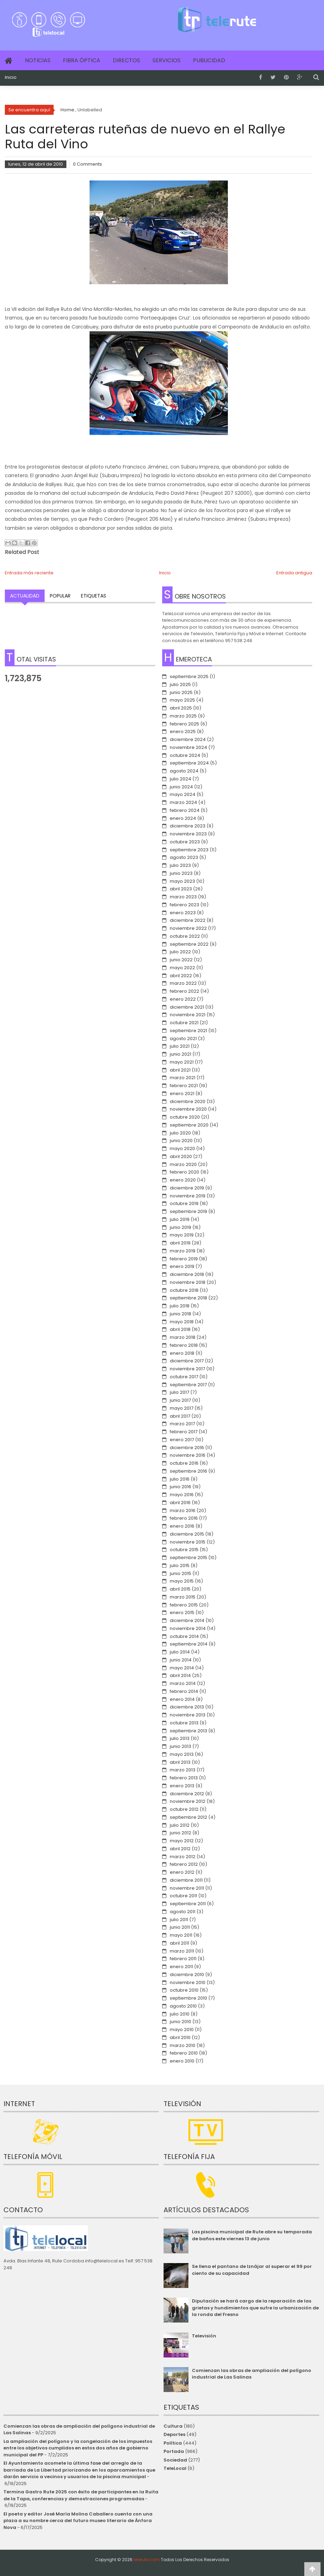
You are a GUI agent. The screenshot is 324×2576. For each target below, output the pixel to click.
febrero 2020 (184, 1172)
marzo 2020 (183, 1164)
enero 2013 (182, 1785)
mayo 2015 (182, 1581)
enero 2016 (182, 1526)
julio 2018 (179, 1306)
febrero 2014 (184, 1691)
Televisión (204, 2336)
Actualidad (24, 595)
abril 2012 (180, 1848)
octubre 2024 (185, 755)
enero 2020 (183, 1180)
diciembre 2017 (187, 1361)
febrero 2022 (184, 991)
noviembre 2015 (187, 1542)
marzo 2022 (183, 983)
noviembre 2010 (187, 1982)
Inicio (11, 77)
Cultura (173, 2426)
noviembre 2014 (188, 1628)
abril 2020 (181, 1156)
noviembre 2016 (187, 1455)
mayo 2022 (182, 967)
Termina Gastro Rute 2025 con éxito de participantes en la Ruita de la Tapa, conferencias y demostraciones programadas (80, 2495)
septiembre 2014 (188, 1644)
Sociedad (175, 2460)
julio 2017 (179, 1392)
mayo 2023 (182, 881)
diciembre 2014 (187, 1620)
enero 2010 (182, 2061)
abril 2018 (180, 1329)
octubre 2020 (185, 1117)
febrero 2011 (183, 1958)
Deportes (174, 2434)
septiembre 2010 (188, 1998)
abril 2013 (180, 1762)
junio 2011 (180, 1927)
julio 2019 (179, 1219)
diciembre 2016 (187, 1447)
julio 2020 (180, 1133)
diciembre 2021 (187, 1007)
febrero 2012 (184, 1864)
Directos (126, 60)
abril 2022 (181, 975)
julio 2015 (179, 1565)
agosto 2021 (183, 1038)
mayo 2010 (182, 2029)
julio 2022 (180, 951)
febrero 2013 (184, 1778)
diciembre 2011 (186, 1880)
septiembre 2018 (188, 1298)
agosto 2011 (182, 1911)
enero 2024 (183, 818)
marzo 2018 (182, 1337)
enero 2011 (181, 1966)
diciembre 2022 (187, 920)
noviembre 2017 (187, 1368)
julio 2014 (180, 1652)
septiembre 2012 (188, 1817)
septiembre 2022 (189, 944)
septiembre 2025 (189, 676)
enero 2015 (182, 1612)
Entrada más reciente (29, 572)
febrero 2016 (184, 1518)
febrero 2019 (184, 1258)
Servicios (166, 60)
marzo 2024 (183, 802)
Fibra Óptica (81, 60)
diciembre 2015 (187, 1534)
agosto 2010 (183, 2006)
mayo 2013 (182, 1754)
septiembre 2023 (189, 849)
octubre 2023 (185, 841)
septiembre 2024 (189, 763)
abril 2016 (180, 1502)
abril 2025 (181, 708)
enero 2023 (183, 912)
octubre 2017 (184, 1376)
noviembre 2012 (187, 1801)
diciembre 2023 (187, 826)
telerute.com (146, 2560)
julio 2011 (179, 1919)
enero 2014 (182, 1699)
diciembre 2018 (187, 1274)
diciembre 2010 (187, 1974)
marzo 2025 (183, 716)
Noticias (37, 60)
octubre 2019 (184, 1203)
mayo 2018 (182, 1321)
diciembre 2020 (187, 1101)
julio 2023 (180, 865)
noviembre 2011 (187, 1888)
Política (173, 2443)
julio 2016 (179, 1479)
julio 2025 (180, 684)
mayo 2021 (182, 1062)
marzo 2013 (182, 1770)
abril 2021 (180, 1070)
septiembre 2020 (189, 1125)
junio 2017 (180, 1400)
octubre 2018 (184, 1290)
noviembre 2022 (188, 928)
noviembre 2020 (188, 1109)
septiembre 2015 (188, 1557)
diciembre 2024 (188, 739)
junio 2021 (180, 1054)
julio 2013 (179, 1738)
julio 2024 (180, 779)
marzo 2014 (183, 1683)
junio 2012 (180, 1832)
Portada (174, 2451)
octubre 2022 (185, 936)
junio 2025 (181, 692)
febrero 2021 (184, 1085)
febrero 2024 (185, 810)
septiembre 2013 (188, 1730)
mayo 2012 (182, 1840)
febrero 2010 (184, 2053)
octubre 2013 (184, 1723)
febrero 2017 (183, 1431)
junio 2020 (181, 1140)
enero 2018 (182, 1353)
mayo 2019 (182, 1235)
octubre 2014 (184, 1636)
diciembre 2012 (187, 1793)
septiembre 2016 (188, 1471)
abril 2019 (180, 1243)
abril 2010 (180, 2037)
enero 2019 (182, 1266)
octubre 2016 (184, 1463)
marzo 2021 (182, 1077)
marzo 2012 (182, 1856)
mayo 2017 (181, 1408)
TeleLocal (175, 2468)
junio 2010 (180, 2021)
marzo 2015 (182, 1597)
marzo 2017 (182, 1423)
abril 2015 (180, 1589)
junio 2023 (181, 873)
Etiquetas (93, 595)
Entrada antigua (294, 572)
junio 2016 (180, 1486)
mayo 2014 (182, 1668)
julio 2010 (179, 2014)
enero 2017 (182, 1439)
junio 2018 (180, 1313)
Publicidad (209, 60)
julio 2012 (179, 1825)
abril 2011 (179, 1943)
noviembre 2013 (187, 1715)
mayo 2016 (182, 1494)
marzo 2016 (182, 1510)
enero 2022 (183, 999)
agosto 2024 (184, 771)
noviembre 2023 (188, 834)
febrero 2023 (184, 904)
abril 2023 (181, 889)
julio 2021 (179, 1046)
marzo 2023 (183, 896)
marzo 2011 (182, 1951)
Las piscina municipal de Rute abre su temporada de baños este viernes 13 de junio (252, 2235)
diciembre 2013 (187, 1707)
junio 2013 (180, 1746)
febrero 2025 (184, 724)
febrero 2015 (184, 1605)
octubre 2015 (184, 1549)
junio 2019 (180, 1227)
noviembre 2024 (188, 747)
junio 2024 (181, 787)
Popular (60, 595)
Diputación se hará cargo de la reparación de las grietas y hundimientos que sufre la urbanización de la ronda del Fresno (255, 2308)
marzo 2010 (182, 2045)
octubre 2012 (184, 1809)
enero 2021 (182, 1093)
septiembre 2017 (188, 1384)
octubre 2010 (184, 1990)
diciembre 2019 (187, 1188)
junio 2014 (181, 1660)
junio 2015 (180, 1573)
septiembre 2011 (188, 1903)
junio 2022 (181, 959)
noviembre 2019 (187, 1196)
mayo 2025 (182, 700)
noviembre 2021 (187, 1014)
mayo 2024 (182, 794)
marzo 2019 (182, 1251)
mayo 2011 (181, 1935)
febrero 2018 (184, 1345)
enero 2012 (182, 1872)
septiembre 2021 (188, 1030)
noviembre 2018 (187, 1282)
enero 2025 (183, 731)
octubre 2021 (184, 1022)
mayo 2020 (182, 1148)
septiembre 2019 (188, 1211)
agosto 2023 (184, 857)
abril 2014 (180, 1675)
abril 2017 (180, 1416)
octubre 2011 (183, 1895)
